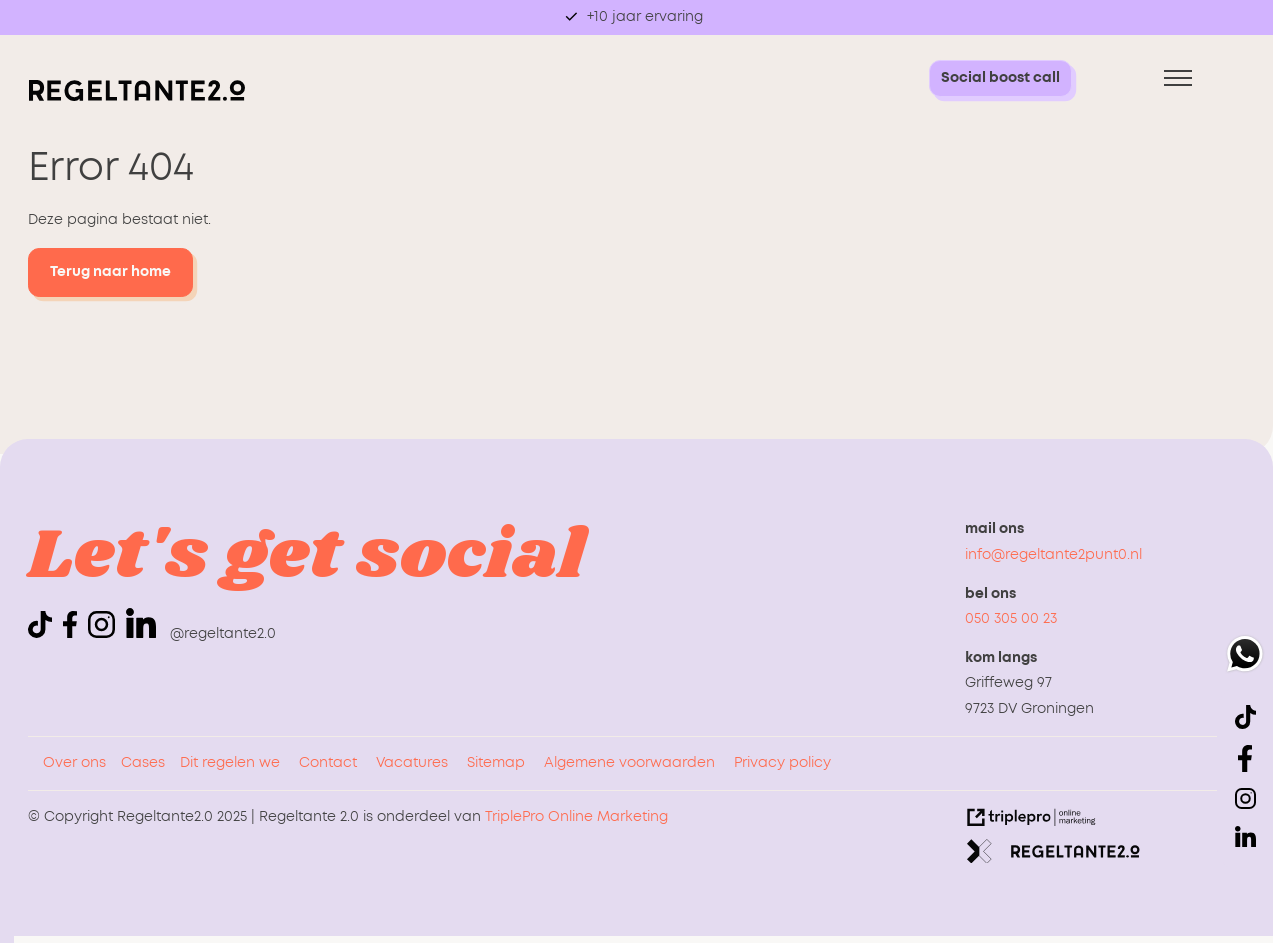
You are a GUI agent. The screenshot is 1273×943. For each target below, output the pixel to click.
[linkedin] (141, 623)
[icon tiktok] (43, 634)
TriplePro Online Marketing (576, 817)
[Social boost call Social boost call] (1000, 78)
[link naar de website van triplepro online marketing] (1031, 822)
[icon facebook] (73, 634)
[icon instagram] (105, 634)
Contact (328, 763)
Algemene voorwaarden (629, 763)
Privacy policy (782, 763)
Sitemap (496, 763)
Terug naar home (110, 272)
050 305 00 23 (1011, 619)
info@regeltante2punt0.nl (1053, 555)
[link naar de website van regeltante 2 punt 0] (1053, 856)
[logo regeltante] (137, 97)
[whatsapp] (1245, 658)
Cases (143, 763)
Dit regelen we (230, 763)
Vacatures (412, 763)
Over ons (74, 763)
